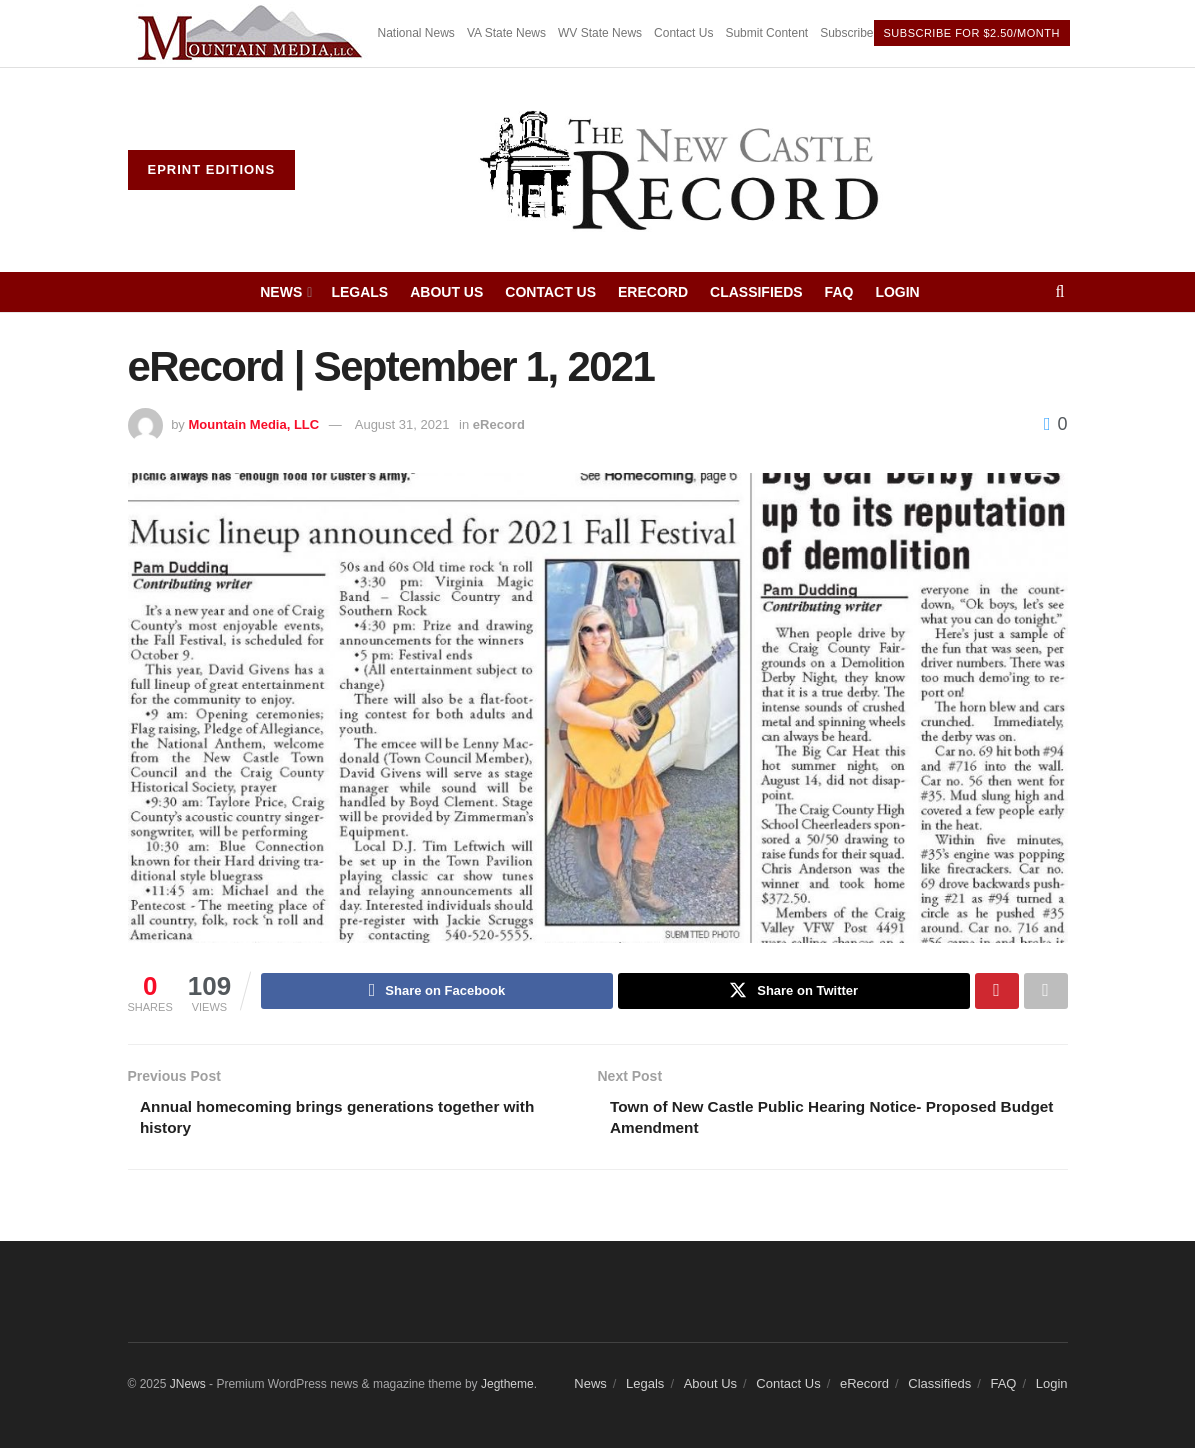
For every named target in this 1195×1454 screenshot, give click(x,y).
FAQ (839, 292)
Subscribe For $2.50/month (972, 33)
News (281, 292)
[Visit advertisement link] (253, 33)
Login (897, 292)
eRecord (653, 292)
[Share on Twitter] (794, 992)
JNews (188, 1389)
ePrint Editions (212, 169)
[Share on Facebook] (437, 992)
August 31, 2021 (402, 424)
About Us (446, 292)
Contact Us (683, 33)
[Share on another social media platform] (1046, 992)
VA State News (506, 33)
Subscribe (846, 33)
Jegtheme (507, 1389)
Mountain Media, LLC (253, 424)
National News (416, 33)
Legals (359, 292)
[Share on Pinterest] (997, 992)
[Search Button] (1059, 292)
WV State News (600, 33)
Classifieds (756, 292)
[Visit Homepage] (681, 170)
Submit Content (766, 33)
